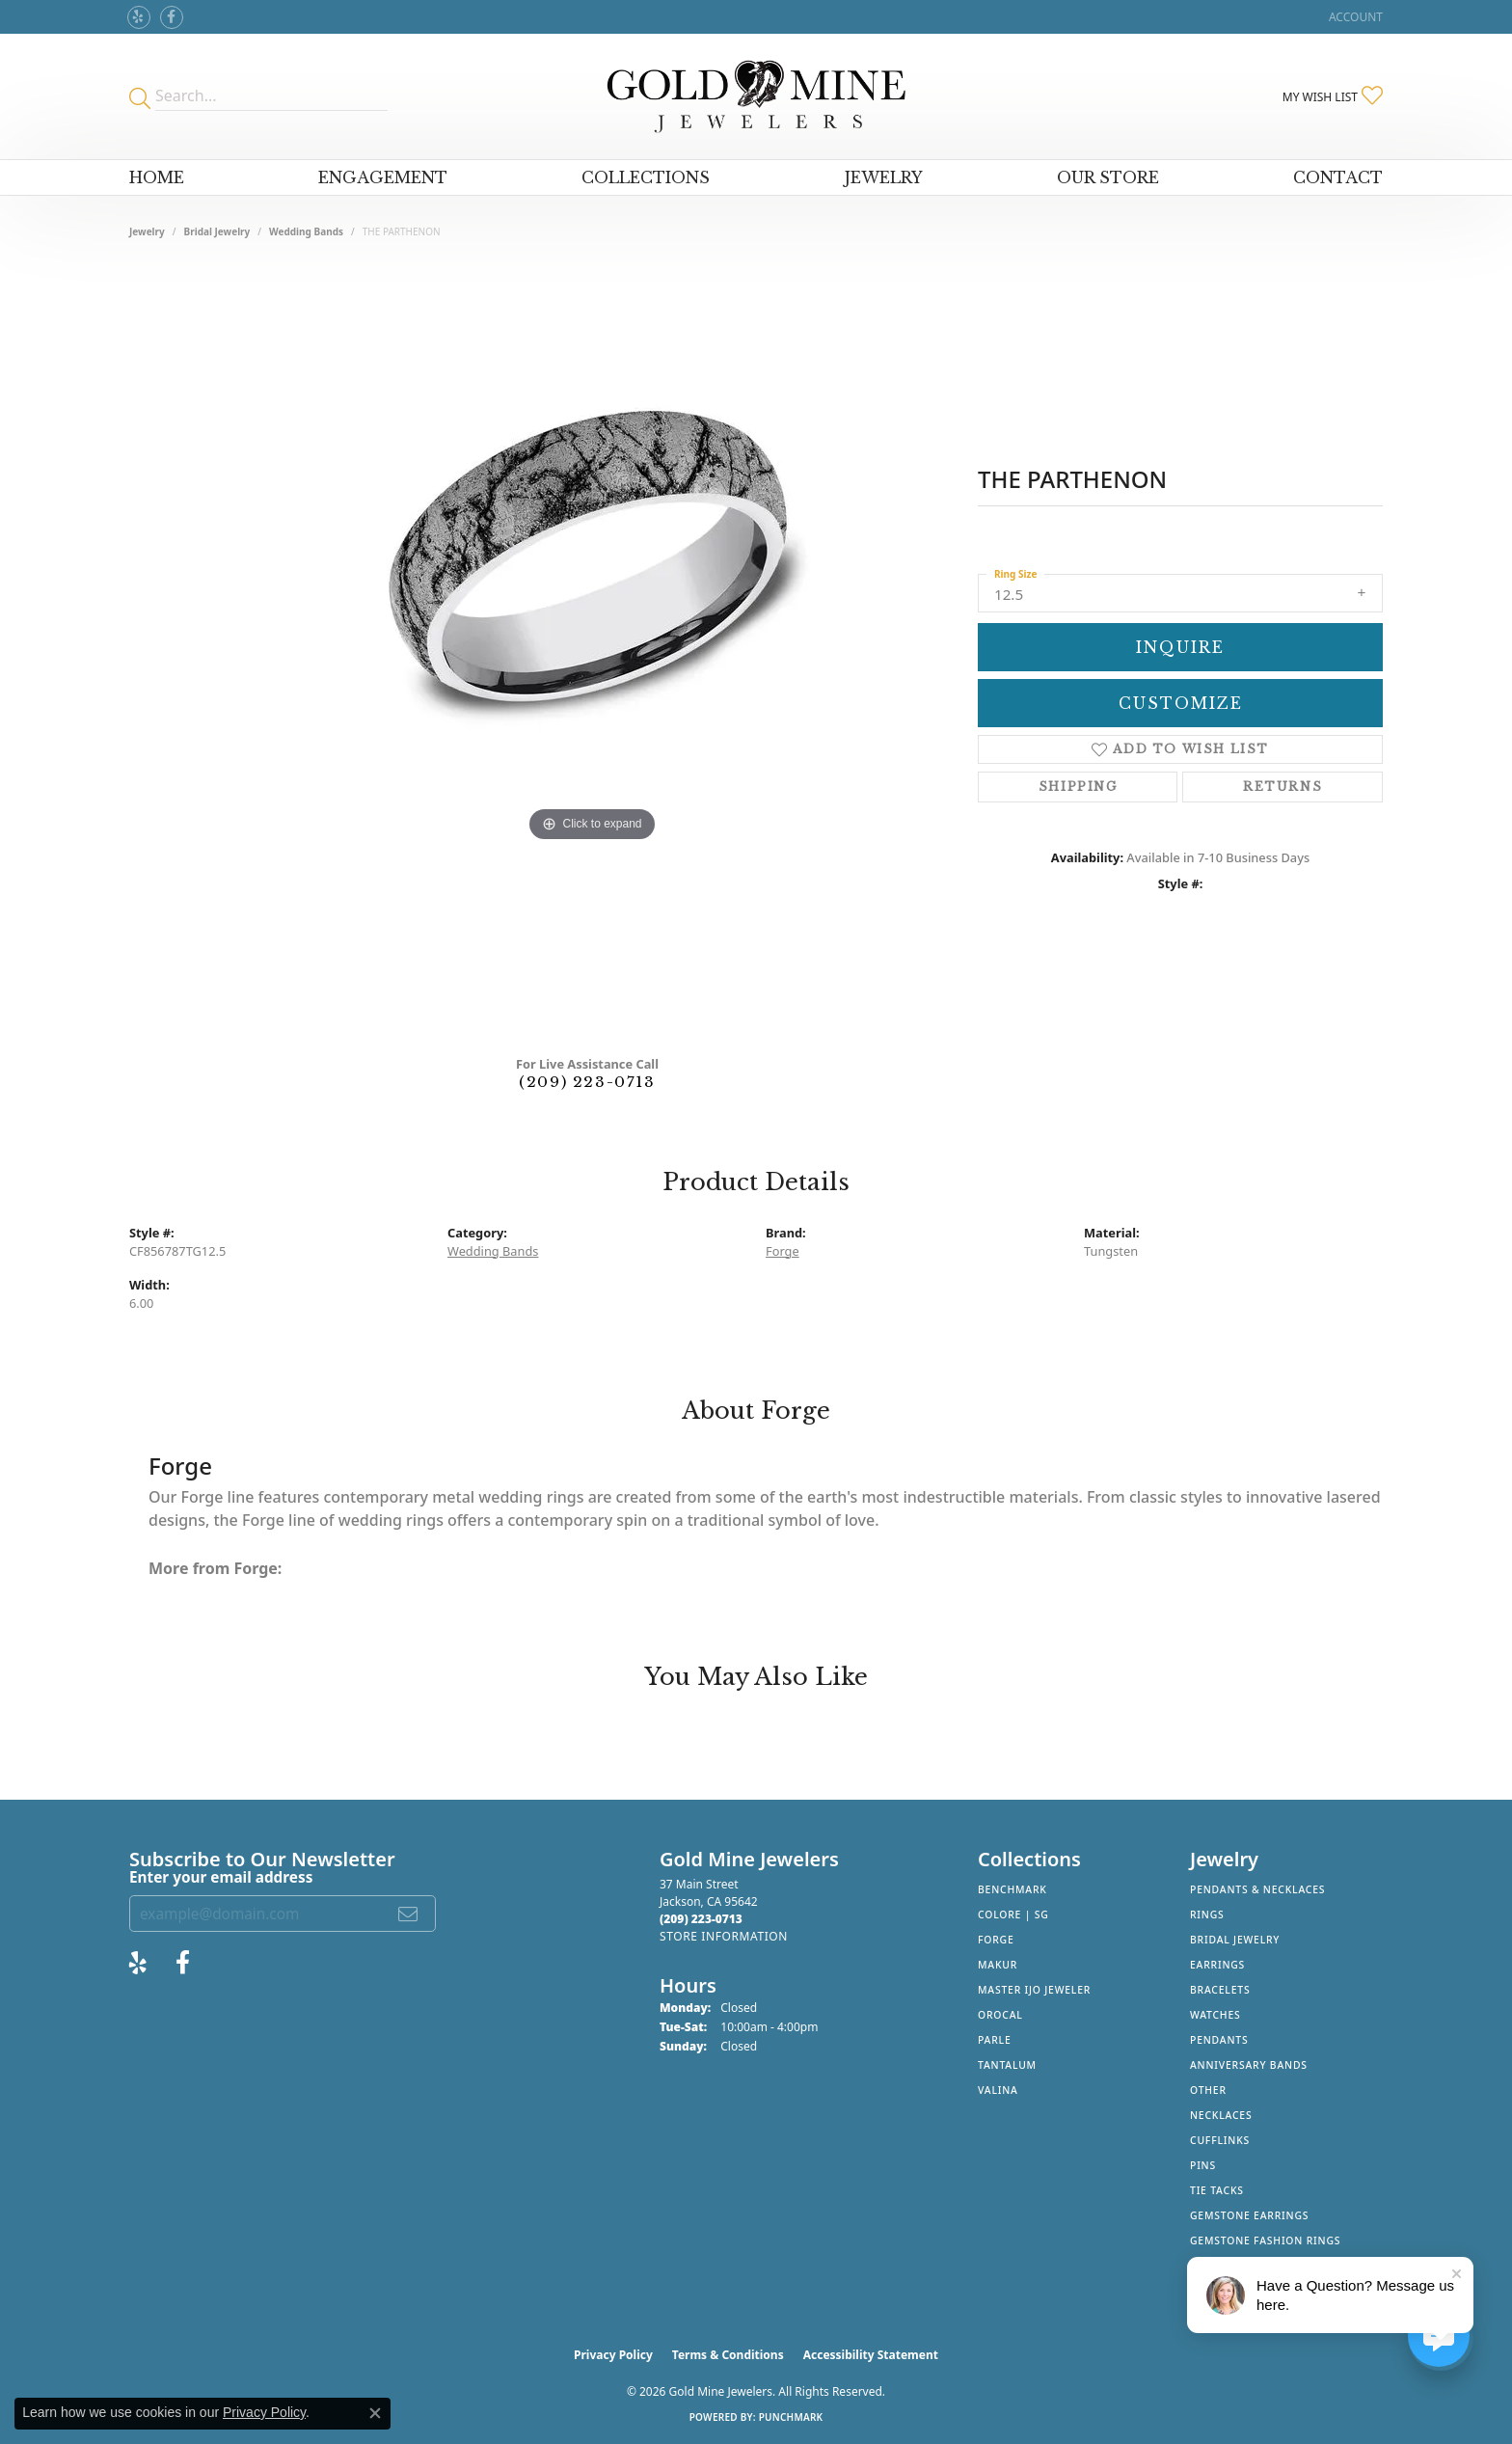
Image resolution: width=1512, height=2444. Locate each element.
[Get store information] (724, 1936)
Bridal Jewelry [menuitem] (1235, 1939)
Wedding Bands (306, 231)
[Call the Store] (701, 1919)
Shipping (1078, 786)
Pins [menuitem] (1203, 2165)
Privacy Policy (613, 2355)
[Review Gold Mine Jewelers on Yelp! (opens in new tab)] (138, 17)
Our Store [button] (1108, 177)
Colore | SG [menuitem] (1013, 1914)
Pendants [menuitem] (1219, 2040)
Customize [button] (1181, 703)
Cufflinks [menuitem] (1220, 2140)
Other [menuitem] (1208, 2090)
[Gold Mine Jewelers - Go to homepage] (755, 96)
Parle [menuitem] (995, 2040)
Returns (1282, 786)
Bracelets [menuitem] (1220, 1989)
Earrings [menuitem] (1217, 1964)
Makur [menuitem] (997, 1964)
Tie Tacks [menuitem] (1217, 2190)
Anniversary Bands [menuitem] (1249, 2065)
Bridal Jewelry (217, 231)
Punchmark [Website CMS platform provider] (791, 2417)
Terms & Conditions (728, 2355)
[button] (1354, 17)
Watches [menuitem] (1215, 2015)
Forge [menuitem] (996, 1939)
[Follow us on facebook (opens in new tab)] (171, 17)
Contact (1338, 177)
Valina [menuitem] (998, 2090)
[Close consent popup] (375, 2413)
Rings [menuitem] (1207, 1914)
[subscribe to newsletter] (409, 1913)
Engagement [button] (382, 177)
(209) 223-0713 (587, 1082)
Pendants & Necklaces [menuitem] (1257, 1889)
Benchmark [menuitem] (1012, 1889)
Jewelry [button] (884, 177)
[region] (592, 654)
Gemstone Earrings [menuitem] (1249, 2215)
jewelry (147, 231)
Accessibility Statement (870, 2355)
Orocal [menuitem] (1000, 2015)
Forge (782, 1251)
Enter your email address (220, 1877)
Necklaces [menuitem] (1221, 2115)
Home (156, 177)
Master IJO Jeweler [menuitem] (1034, 1989)
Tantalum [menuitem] (1007, 2065)
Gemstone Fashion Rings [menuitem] (1265, 2240)
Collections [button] (645, 177)
